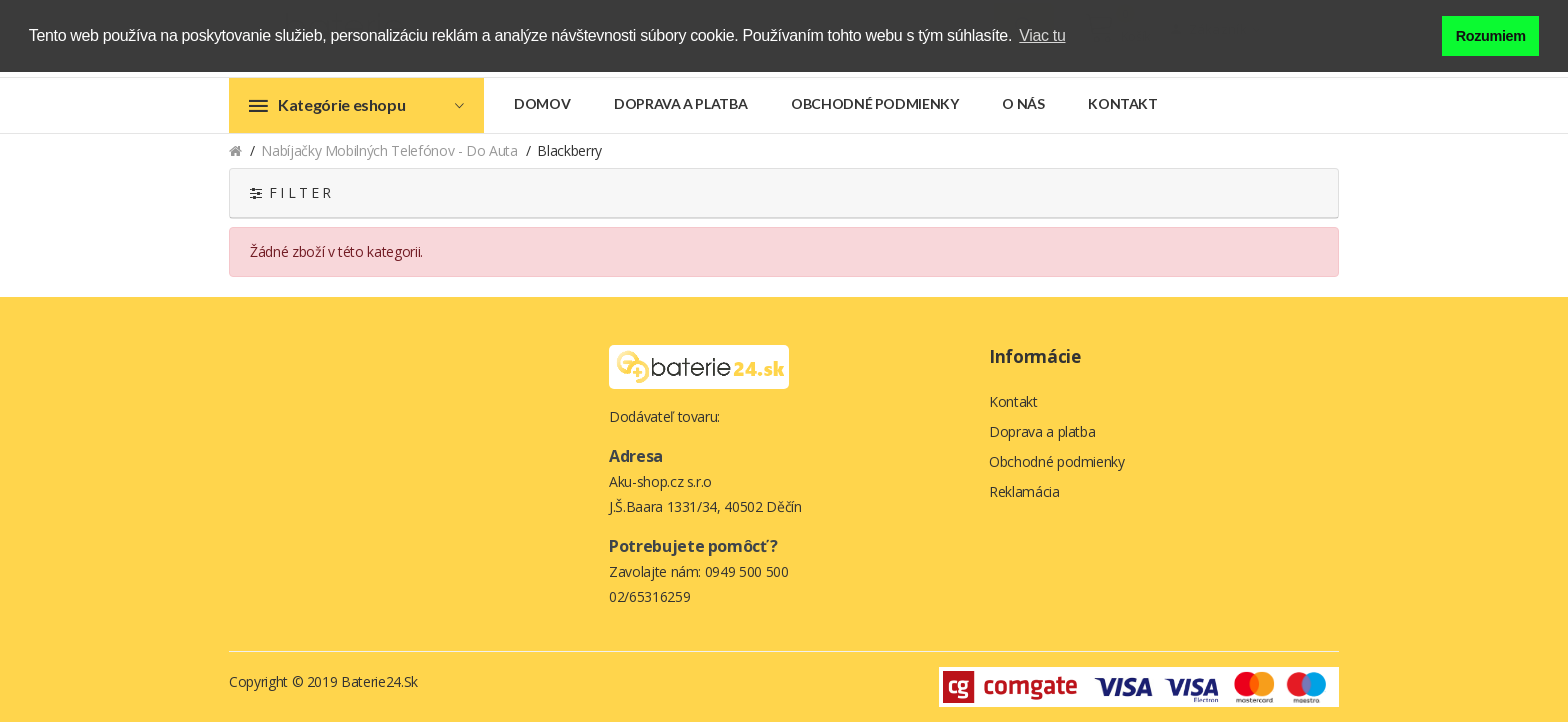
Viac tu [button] (1042, 35)
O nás (1023, 103)
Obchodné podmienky (875, 103)
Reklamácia (1024, 491)
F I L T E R (290, 192)
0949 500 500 (747, 571)
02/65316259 (649, 596)
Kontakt (1123, 103)
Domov (542, 103)
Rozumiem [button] (1491, 36)
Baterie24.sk (379, 681)
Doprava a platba (680, 103)
